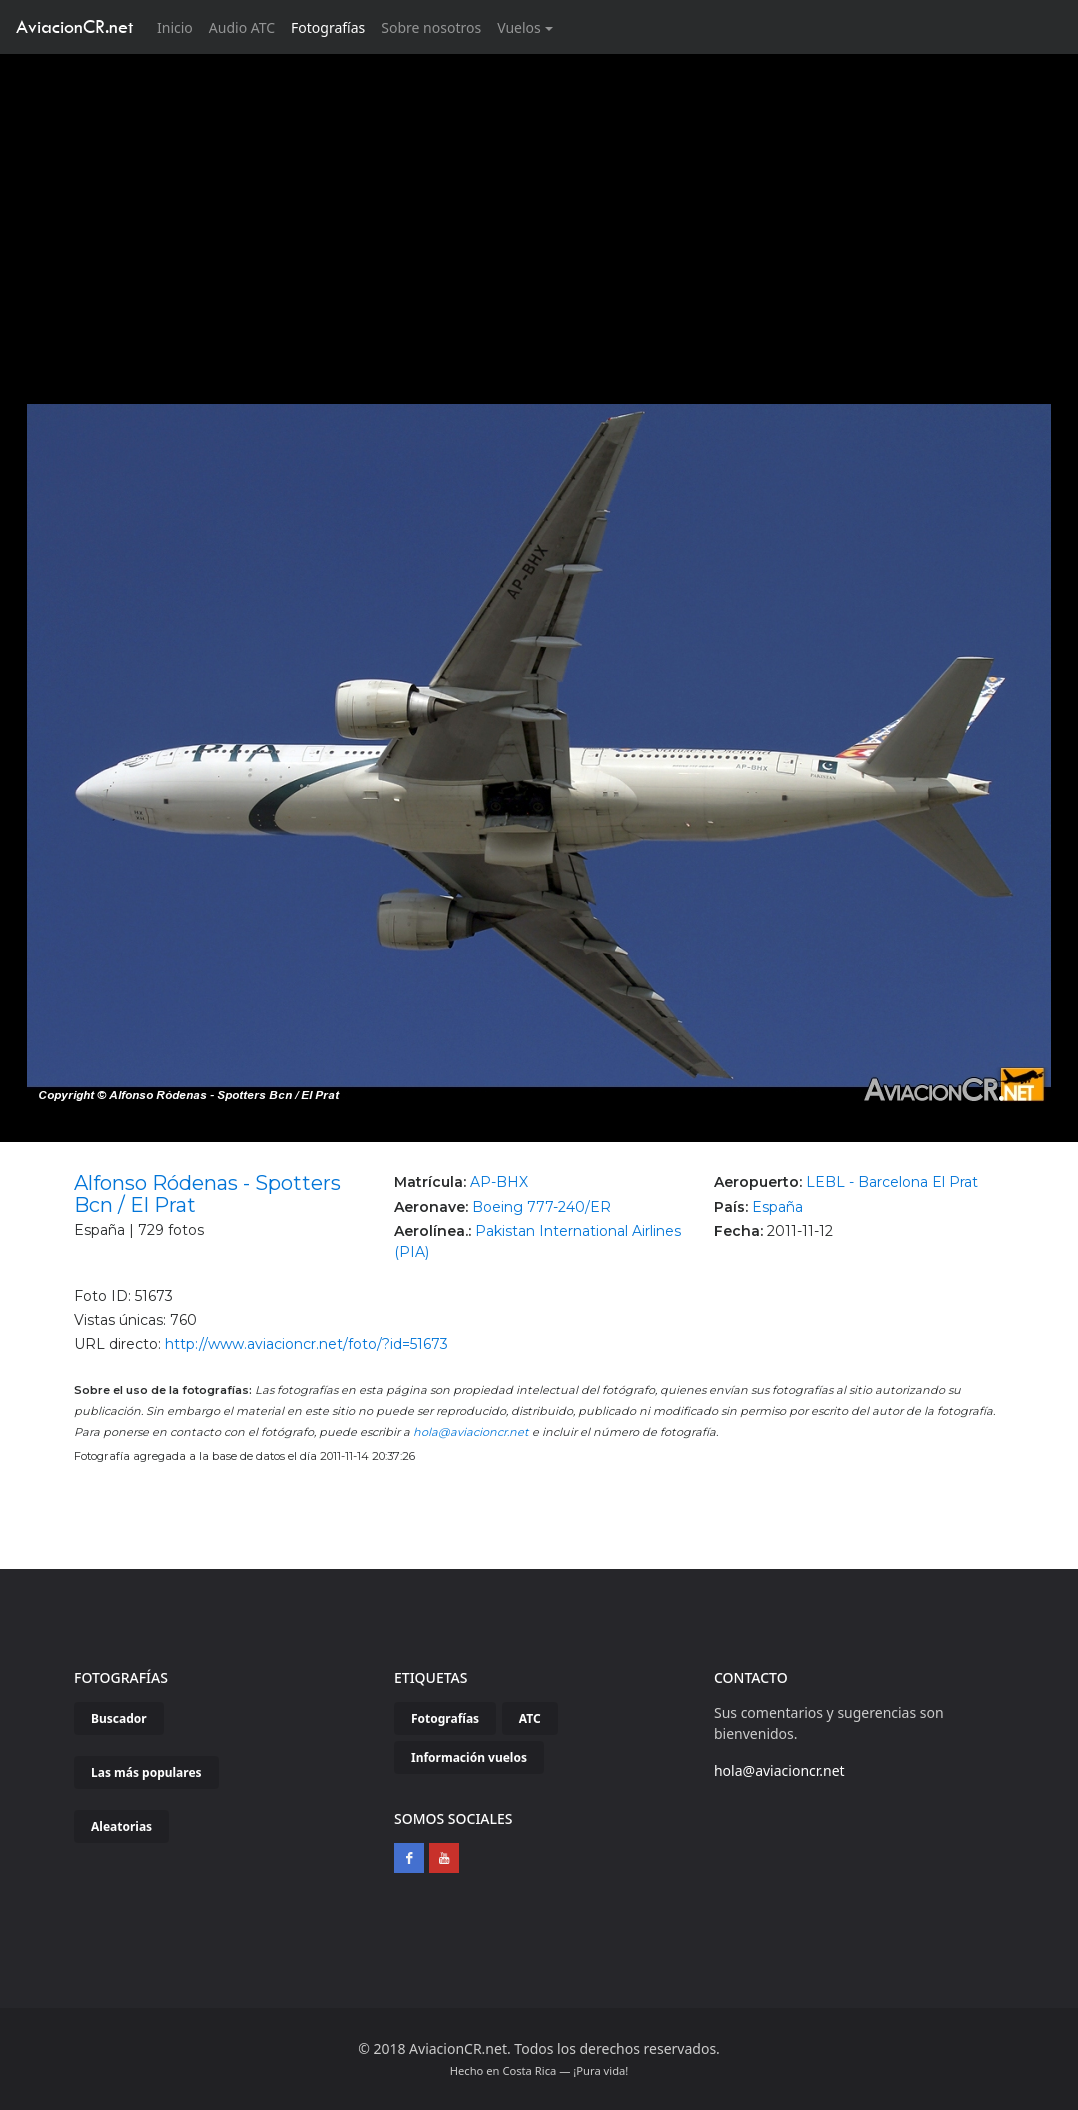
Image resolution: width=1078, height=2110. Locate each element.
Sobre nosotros (431, 27)
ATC (530, 1718)
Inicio (179, 26)
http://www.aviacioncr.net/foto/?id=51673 (306, 1344)
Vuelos (519, 27)
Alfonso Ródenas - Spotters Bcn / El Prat (207, 1194)
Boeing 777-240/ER (541, 1207)
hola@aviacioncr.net (471, 1432)
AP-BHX (499, 1182)
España (777, 1207)
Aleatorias (121, 1826)
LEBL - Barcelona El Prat (892, 1182)
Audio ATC (242, 27)
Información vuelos (469, 1757)
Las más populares (146, 1772)
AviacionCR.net (74, 26)
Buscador (119, 1718)
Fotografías (328, 27)
